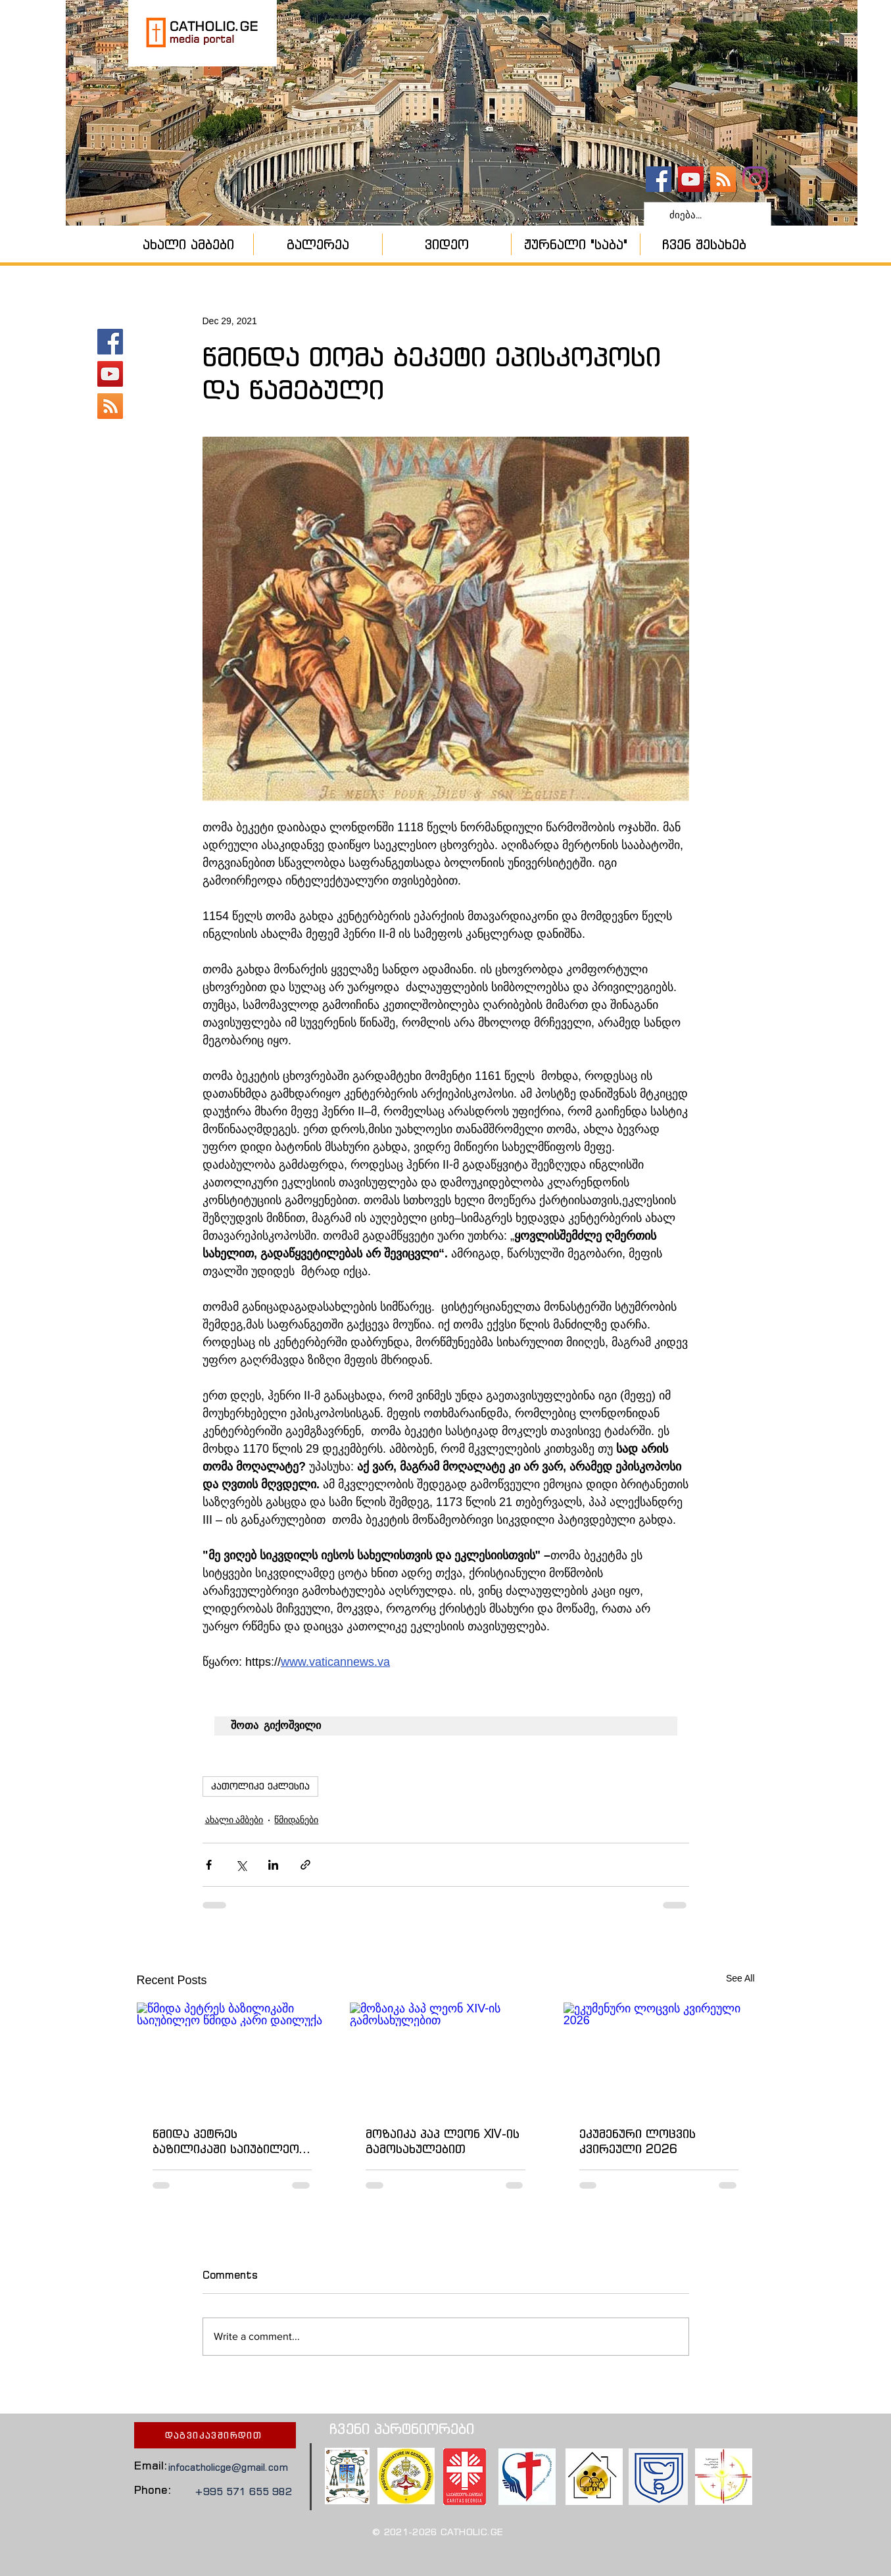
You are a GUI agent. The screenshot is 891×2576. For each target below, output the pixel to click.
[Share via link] (305, 1865)
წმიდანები (296, 1819)
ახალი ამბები (234, 1819)
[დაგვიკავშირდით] (215, 2435)
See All (740, 1978)
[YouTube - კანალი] (691, 179)
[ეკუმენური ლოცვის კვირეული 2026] (659, 2056)
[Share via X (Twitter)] (241, 1865)
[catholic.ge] (658, 179)
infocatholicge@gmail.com (228, 2467)
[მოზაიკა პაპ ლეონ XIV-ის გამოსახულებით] (445, 2056)
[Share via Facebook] (209, 1865)
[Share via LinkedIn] (273, 1865)
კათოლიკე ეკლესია (260, 1786)
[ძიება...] (706, 215)
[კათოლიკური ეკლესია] (723, 179)
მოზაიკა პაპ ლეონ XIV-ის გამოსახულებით (442, 2141)
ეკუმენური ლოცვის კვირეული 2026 (637, 2141)
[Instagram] (755, 179)
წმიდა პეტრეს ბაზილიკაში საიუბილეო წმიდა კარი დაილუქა (226, 2141)
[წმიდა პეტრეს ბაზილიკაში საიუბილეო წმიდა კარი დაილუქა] (232, 2056)
